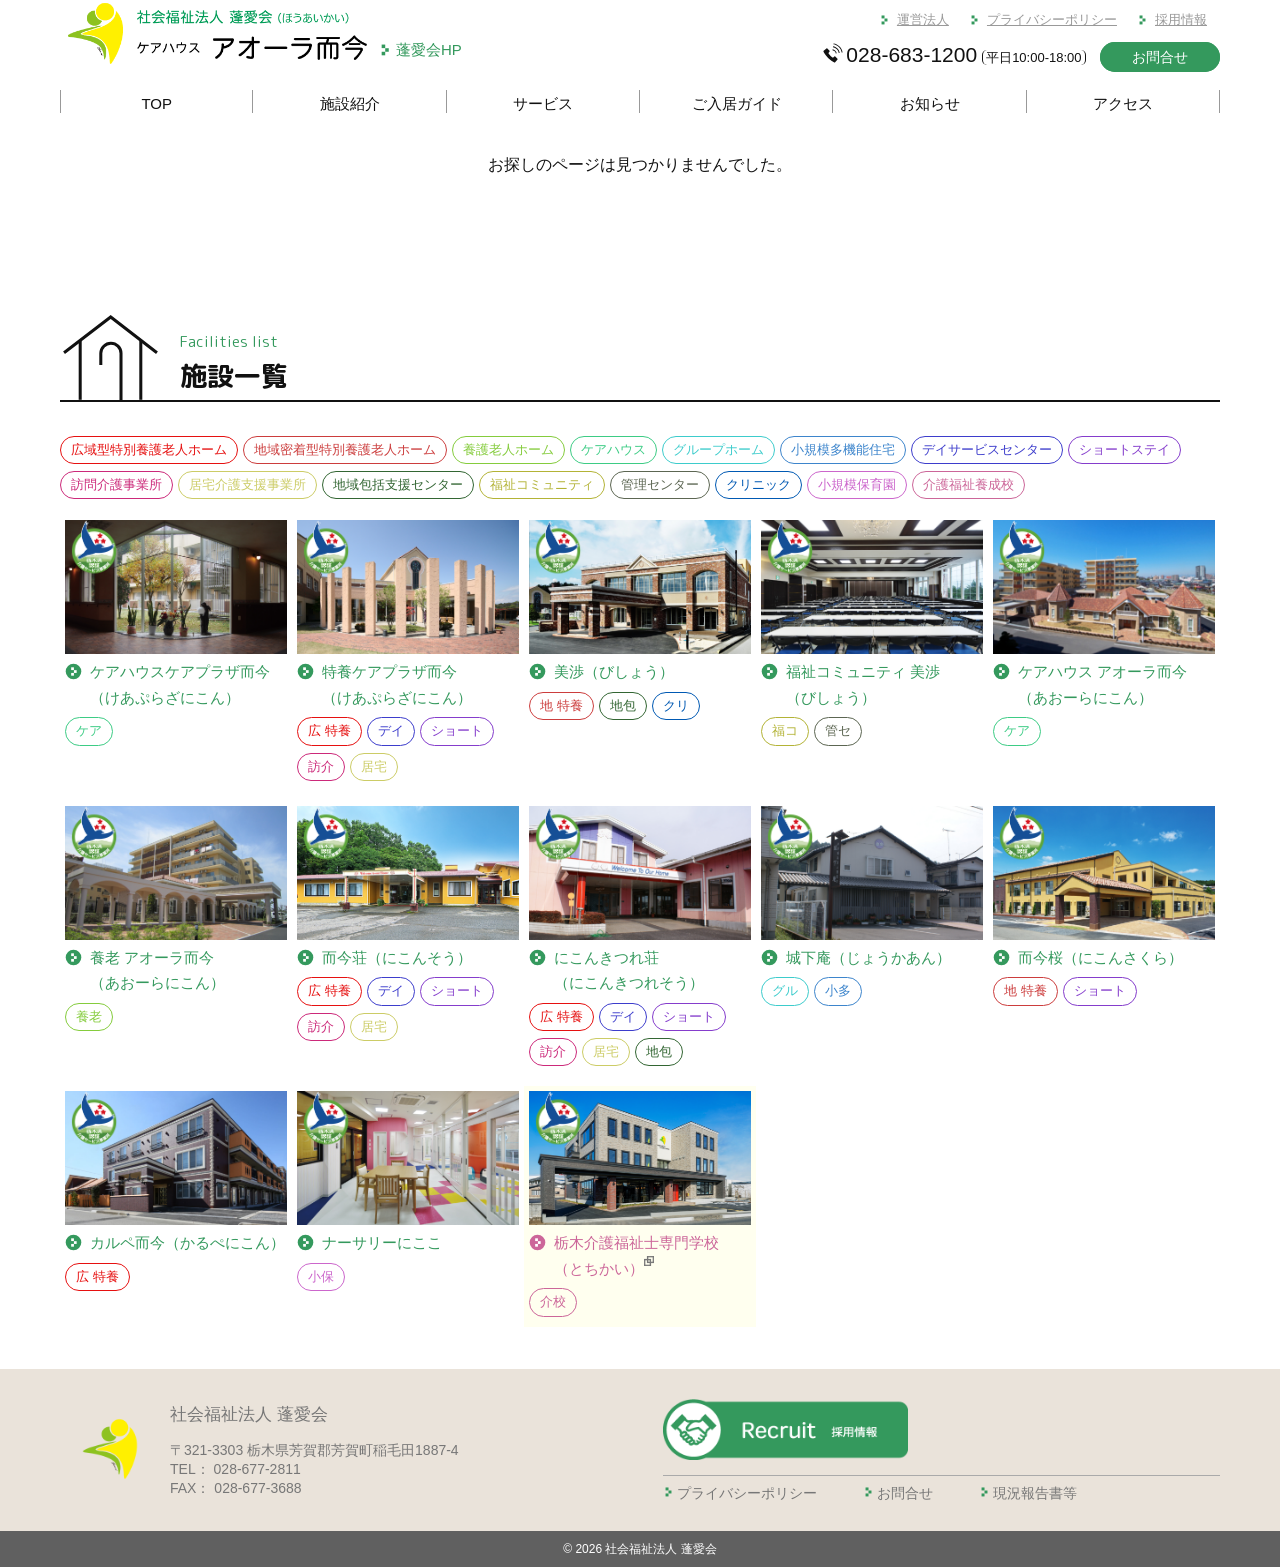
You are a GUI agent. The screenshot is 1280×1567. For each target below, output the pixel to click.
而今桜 (1100, 958)
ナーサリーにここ (382, 1242)
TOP (156, 103)
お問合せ (1160, 57)
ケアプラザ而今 (180, 684)
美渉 (614, 672)
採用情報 (1181, 19)
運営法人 (923, 19)
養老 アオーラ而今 (157, 972)
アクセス (1123, 103)
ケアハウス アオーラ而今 (1102, 686)
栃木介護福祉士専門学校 (636, 1257)
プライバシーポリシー (1052, 19)
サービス (543, 103)
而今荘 (397, 958)
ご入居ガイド (737, 103)
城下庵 (868, 958)
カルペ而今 (187, 1243)
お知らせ (930, 103)
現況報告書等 (1035, 1493)
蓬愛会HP (429, 49)
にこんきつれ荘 (629, 972)
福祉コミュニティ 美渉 (863, 686)
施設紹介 (350, 103)
